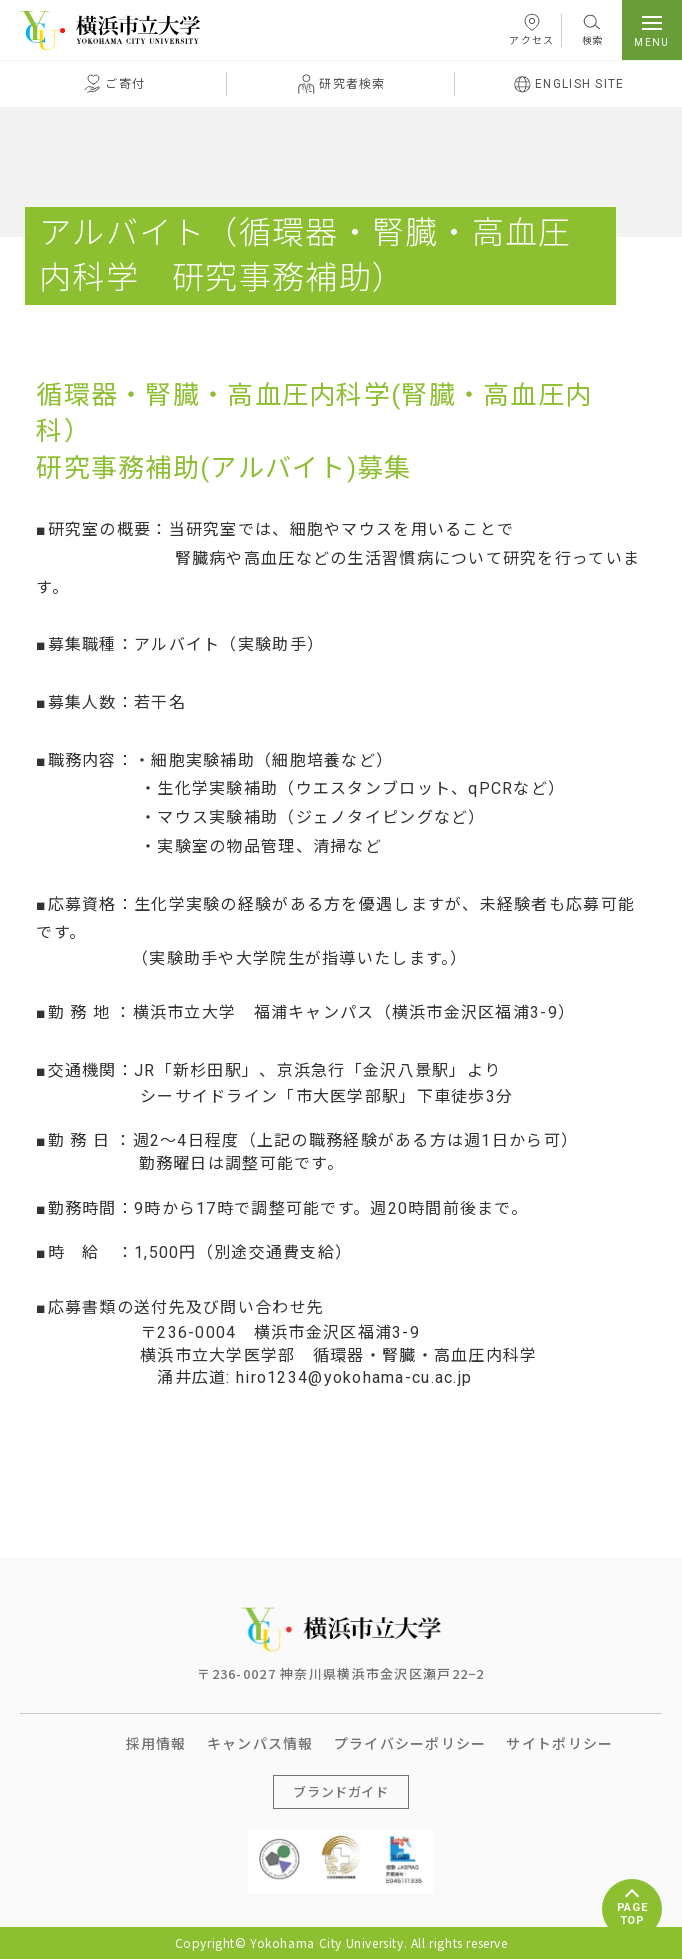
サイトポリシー (559, 1743)
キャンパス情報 (260, 1743)
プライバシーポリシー (410, 1743)
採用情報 (156, 1743)
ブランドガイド (341, 1791)
